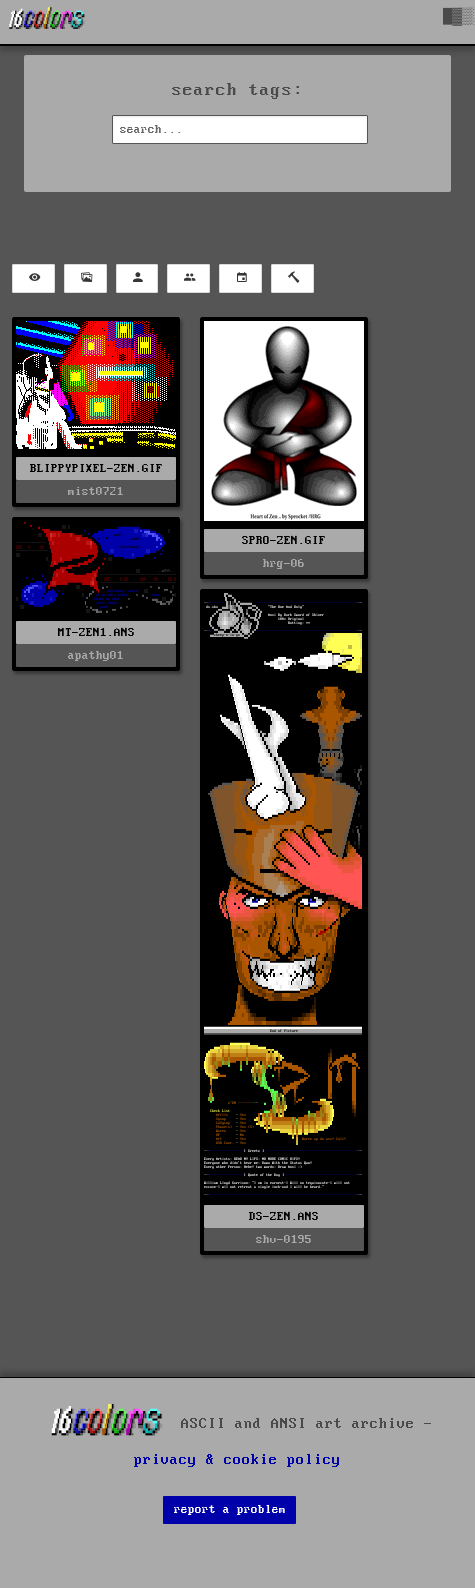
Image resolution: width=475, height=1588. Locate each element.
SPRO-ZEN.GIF (284, 540)
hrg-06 (284, 563)
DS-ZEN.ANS (284, 1216)
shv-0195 (284, 1239)
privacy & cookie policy (237, 1460)
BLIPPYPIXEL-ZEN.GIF (96, 468)
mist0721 (96, 491)
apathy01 (96, 655)
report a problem (230, 1509)
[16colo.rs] (47, 22)
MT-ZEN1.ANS (96, 632)
